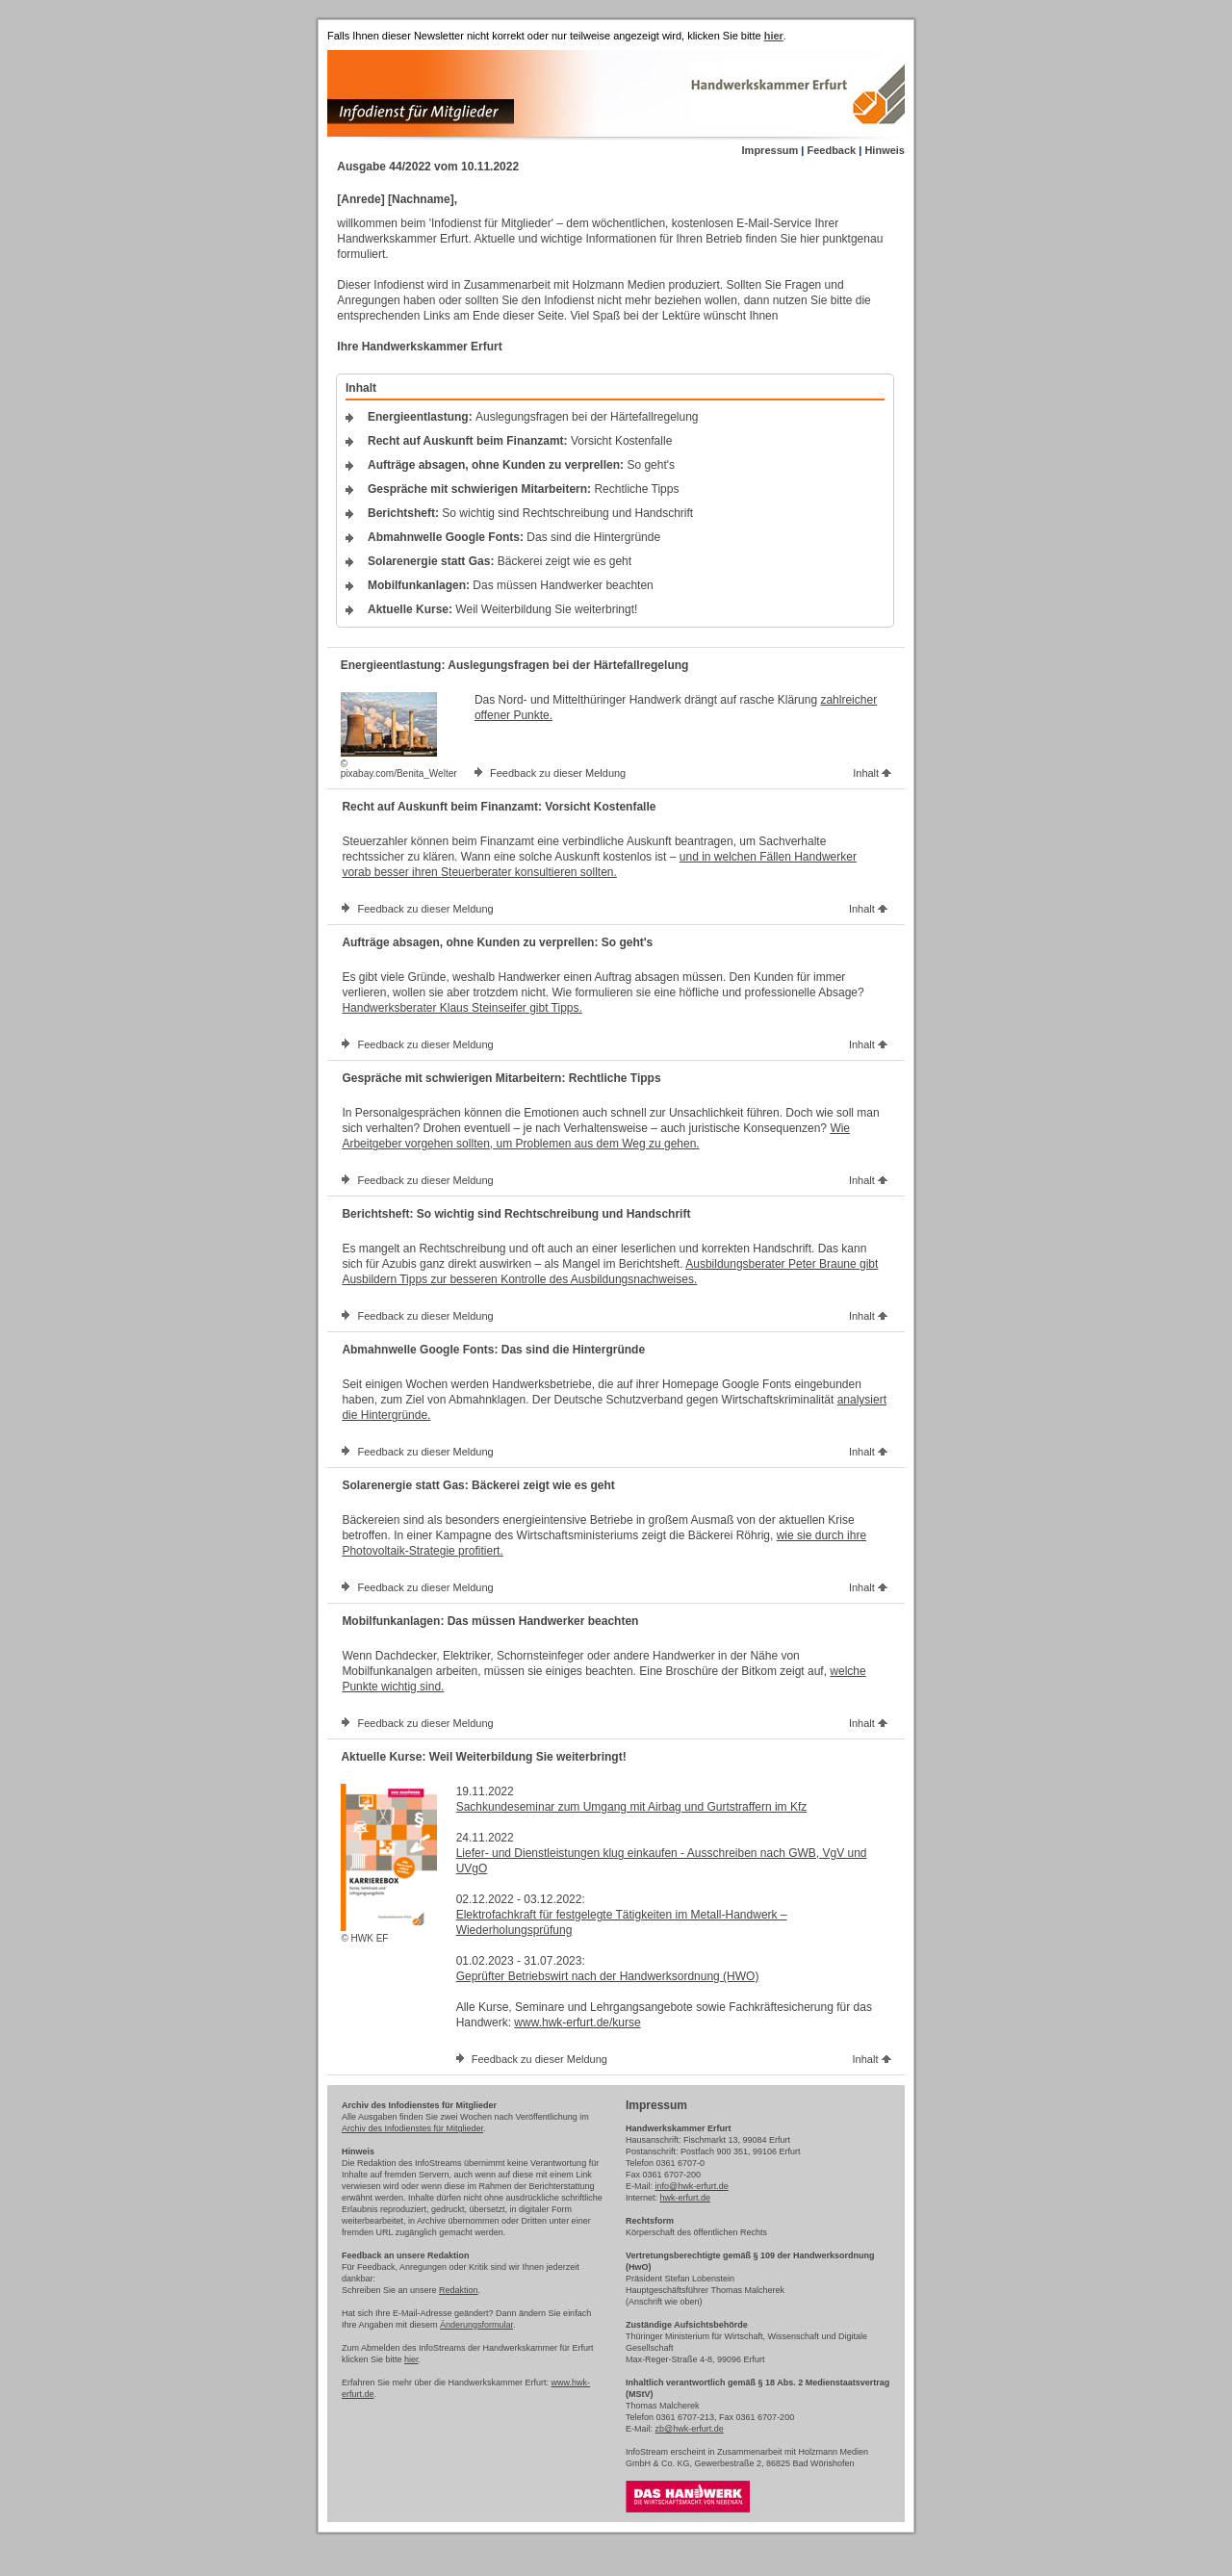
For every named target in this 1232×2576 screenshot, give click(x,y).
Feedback (831, 150)
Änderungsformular (476, 2325)
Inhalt (872, 773)
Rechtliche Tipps (523, 489)
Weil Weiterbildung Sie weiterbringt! (502, 609)
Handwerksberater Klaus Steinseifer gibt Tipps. (461, 1008)
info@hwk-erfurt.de (692, 2186)
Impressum (770, 150)
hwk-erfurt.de (685, 2197)
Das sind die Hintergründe (514, 537)
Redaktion (458, 2290)
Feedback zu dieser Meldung (558, 773)
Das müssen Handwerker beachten (511, 585)
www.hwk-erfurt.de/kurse (577, 2022)
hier (411, 2359)
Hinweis (884, 150)
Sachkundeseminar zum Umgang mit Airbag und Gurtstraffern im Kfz (632, 1807)
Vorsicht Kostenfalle (520, 441)
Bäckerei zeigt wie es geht (499, 561)
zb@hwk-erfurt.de (689, 2429)
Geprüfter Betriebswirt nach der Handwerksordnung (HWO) (607, 1976)
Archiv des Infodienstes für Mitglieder (412, 2128)
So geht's (521, 465)
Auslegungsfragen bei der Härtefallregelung (533, 417)
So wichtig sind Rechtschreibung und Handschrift (530, 513)
